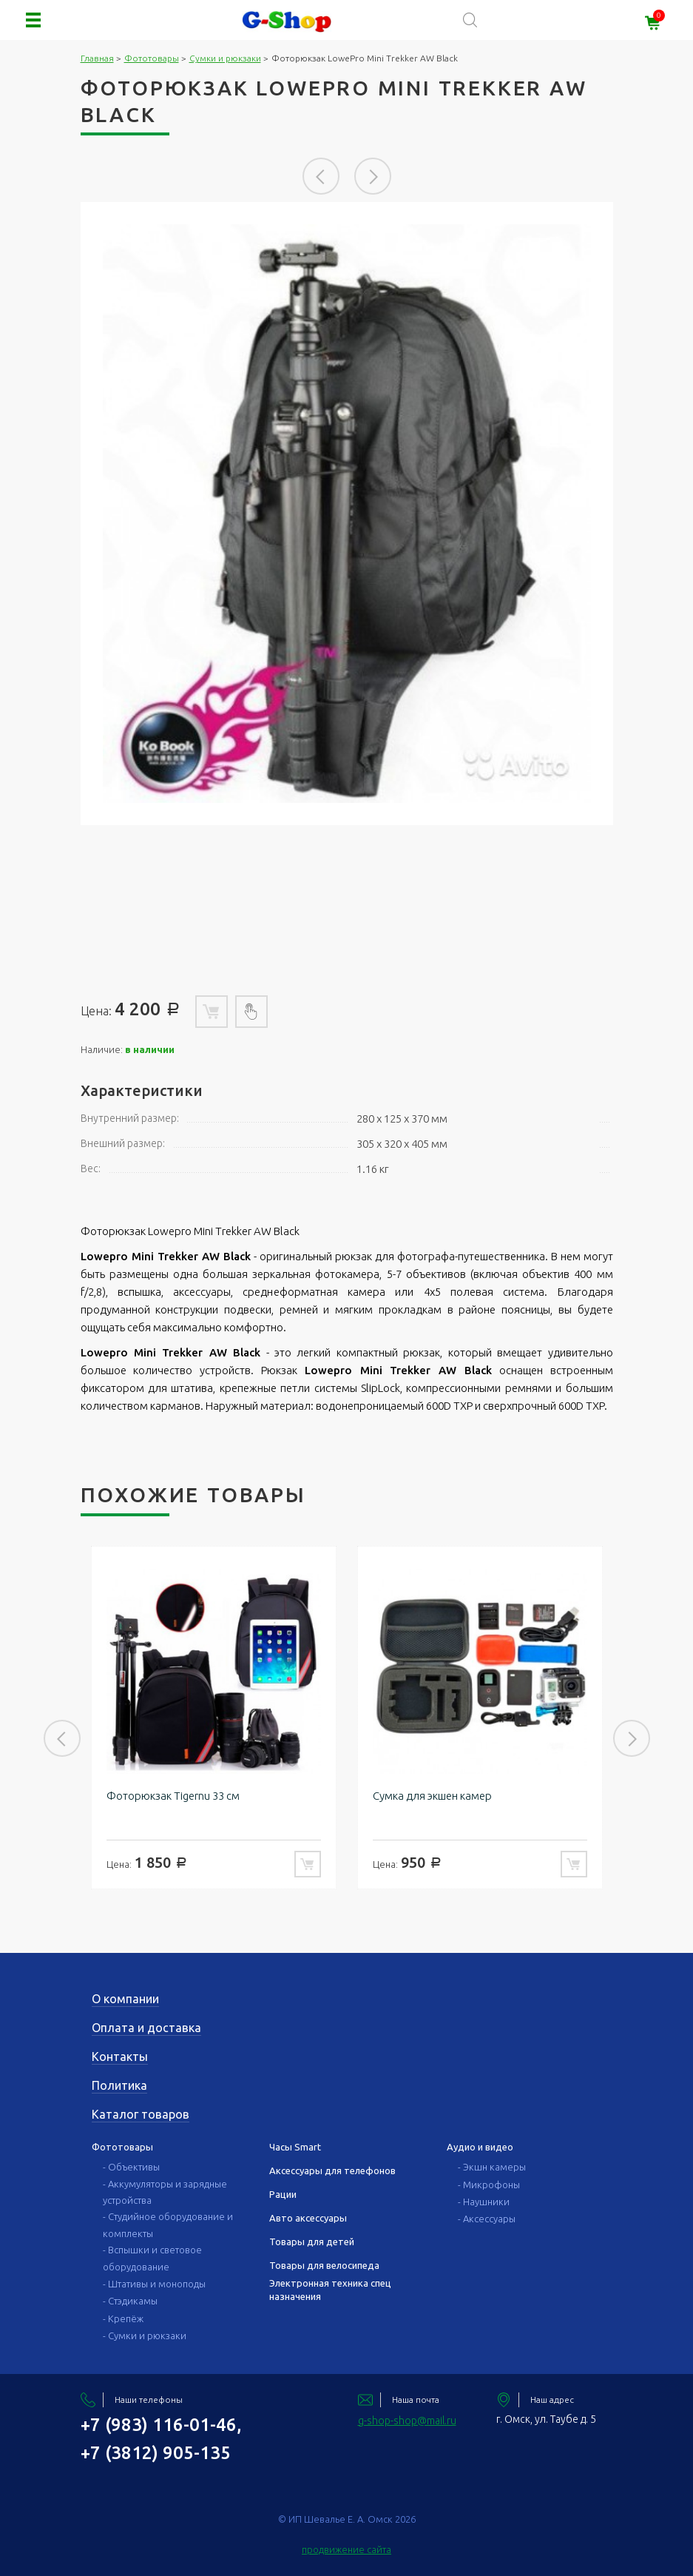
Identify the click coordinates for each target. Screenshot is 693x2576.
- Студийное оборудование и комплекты (168, 2224)
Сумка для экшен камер (432, 1795)
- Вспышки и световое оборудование (152, 2257)
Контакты (120, 2056)
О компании (125, 1998)
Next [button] (372, 176)
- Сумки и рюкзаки (144, 2335)
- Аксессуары (486, 2218)
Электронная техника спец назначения (330, 2289)
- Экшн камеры (492, 2167)
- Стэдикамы (130, 2301)
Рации (283, 2194)
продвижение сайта (346, 2549)
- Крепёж (123, 2318)
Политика (119, 2085)
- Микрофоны (489, 2184)
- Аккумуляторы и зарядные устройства (165, 2192)
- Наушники (484, 2201)
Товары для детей (311, 2241)
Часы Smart (295, 2147)
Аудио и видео (480, 2147)
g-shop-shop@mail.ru (407, 2421)
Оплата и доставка (146, 2027)
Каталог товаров (140, 2114)
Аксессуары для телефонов (332, 2170)
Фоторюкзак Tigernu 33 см (173, 1795)
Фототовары (151, 58)
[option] (347, 513)
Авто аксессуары (308, 2218)
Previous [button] (320, 176)
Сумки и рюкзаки (225, 58)
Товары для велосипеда (324, 2265)
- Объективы (131, 2167)
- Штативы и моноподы (154, 2284)
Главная (97, 58)
